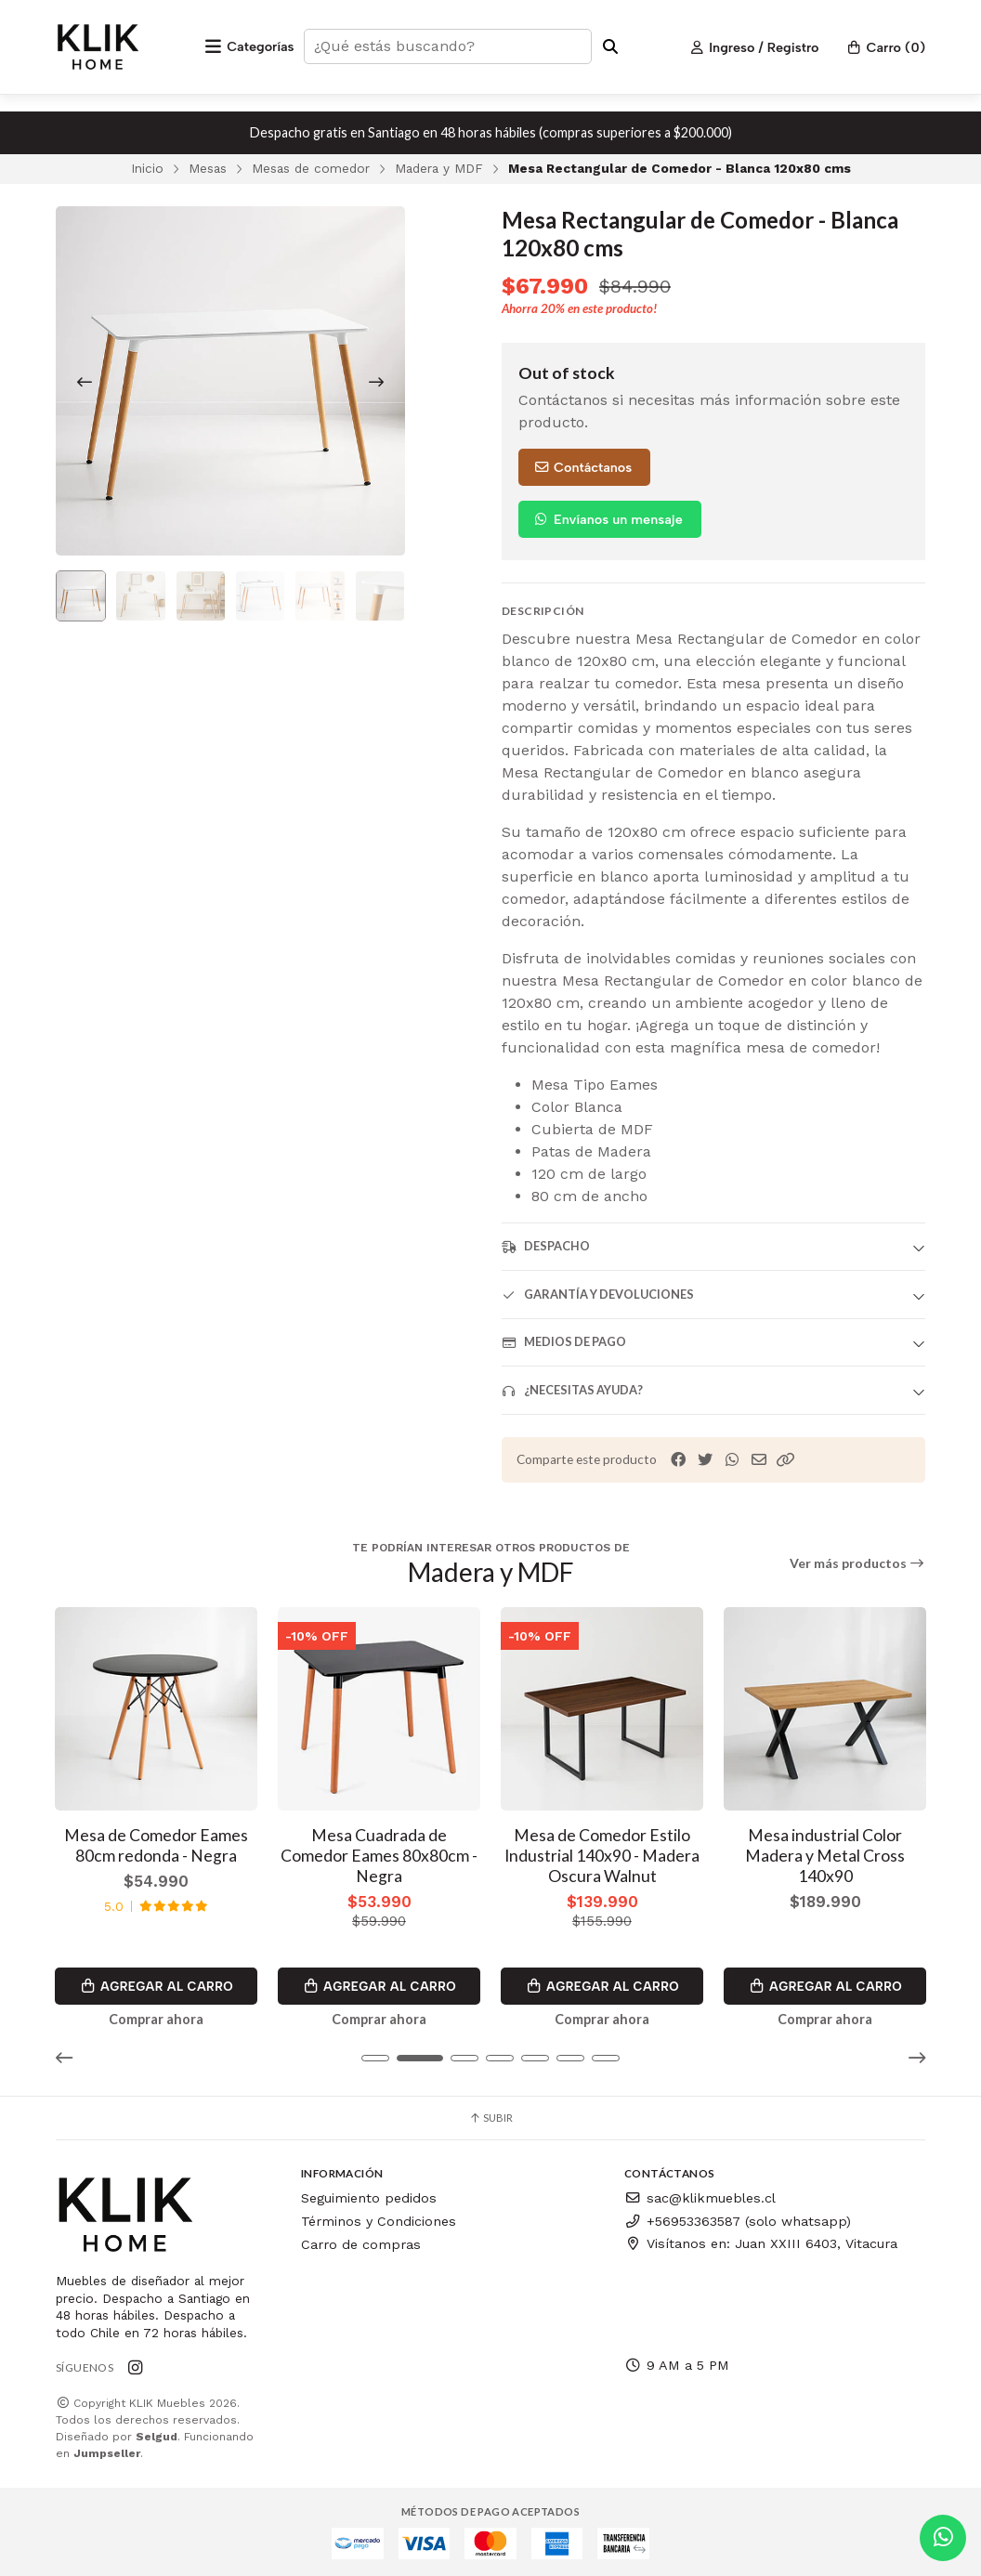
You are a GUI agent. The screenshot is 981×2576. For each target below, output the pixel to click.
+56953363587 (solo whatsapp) (737, 2218)
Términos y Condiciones (378, 2218)
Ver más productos (858, 1563)
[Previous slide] (84, 382)
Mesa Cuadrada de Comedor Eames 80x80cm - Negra (379, 1853)
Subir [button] (490, 2116)
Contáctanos (582, 467)
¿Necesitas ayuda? (572, 1390)
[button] (786, 1460)
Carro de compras (361, 2241)
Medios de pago (564, 1342)
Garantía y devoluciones (598, 1294)
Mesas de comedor (311, 168)
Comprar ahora (156, 2016)
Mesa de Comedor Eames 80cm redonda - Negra (156, 1843)
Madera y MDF (439, 168)
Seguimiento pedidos (369, 2196)
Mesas (208, 168)
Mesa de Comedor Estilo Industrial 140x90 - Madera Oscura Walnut (602, 1853)
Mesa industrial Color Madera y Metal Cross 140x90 (825, 1853)
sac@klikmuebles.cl (700, 2196)
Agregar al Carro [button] (156, 1983)
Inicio (147, 168)
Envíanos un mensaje (608, 519)
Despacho (546, 1246)
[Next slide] (376, 382)
